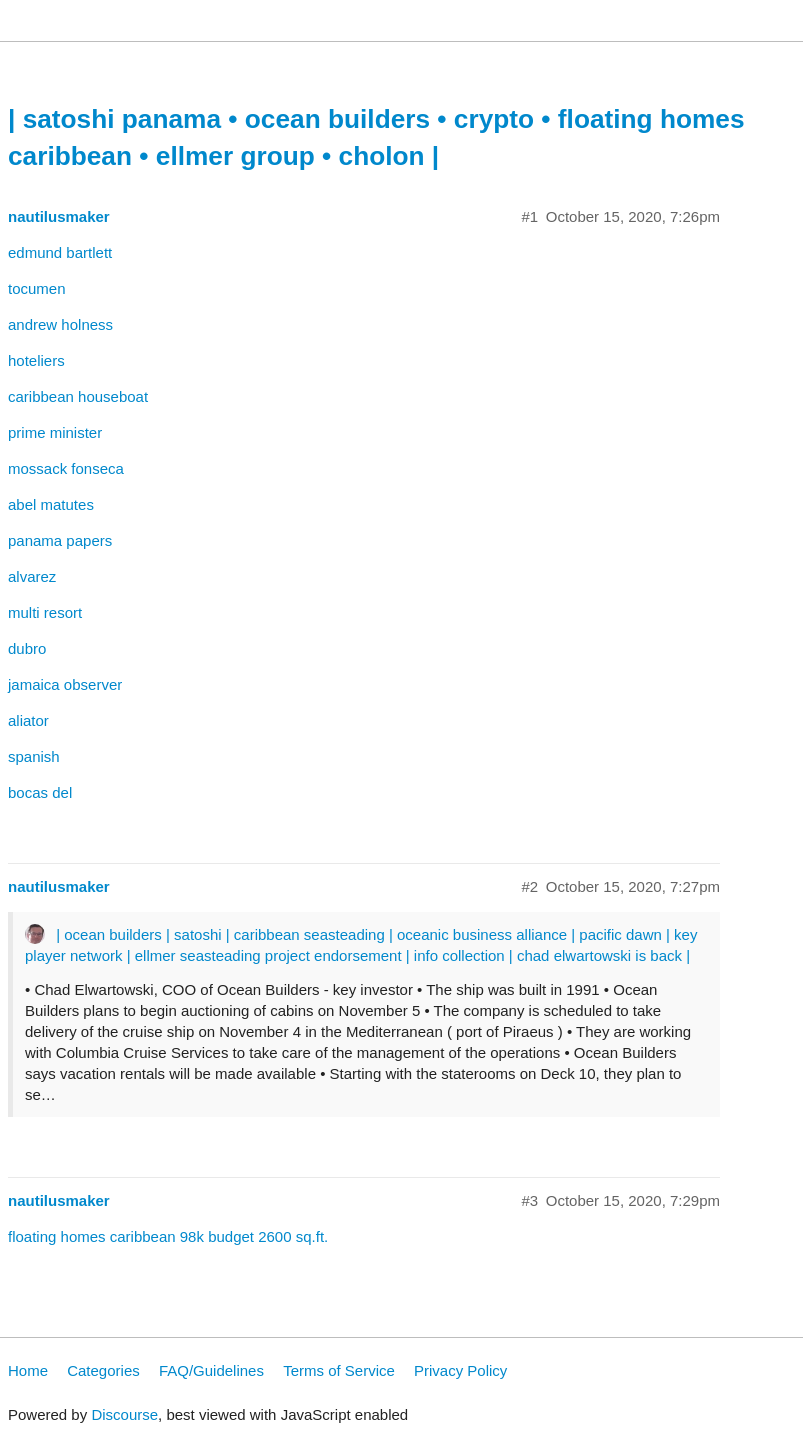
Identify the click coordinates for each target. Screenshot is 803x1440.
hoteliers (36, 360)
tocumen (37, 288)
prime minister (55, 432)
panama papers (60, 540)
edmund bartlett (60, 252)
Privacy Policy (460, 1370)
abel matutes (51, 504)
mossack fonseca (66, 468)
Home (28, 1370)
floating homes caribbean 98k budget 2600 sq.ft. (168, 1236)
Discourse (124, 1414)
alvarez (32, 576)
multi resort (45, 612)
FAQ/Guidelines (211, 1370)
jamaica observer (65, 684)
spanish (34, 756)
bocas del (40, 792)
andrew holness (60, 324)
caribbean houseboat (78, 396)
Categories (103, 1370)
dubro (27, 648)
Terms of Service (339, 1370)
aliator (28, 720)
